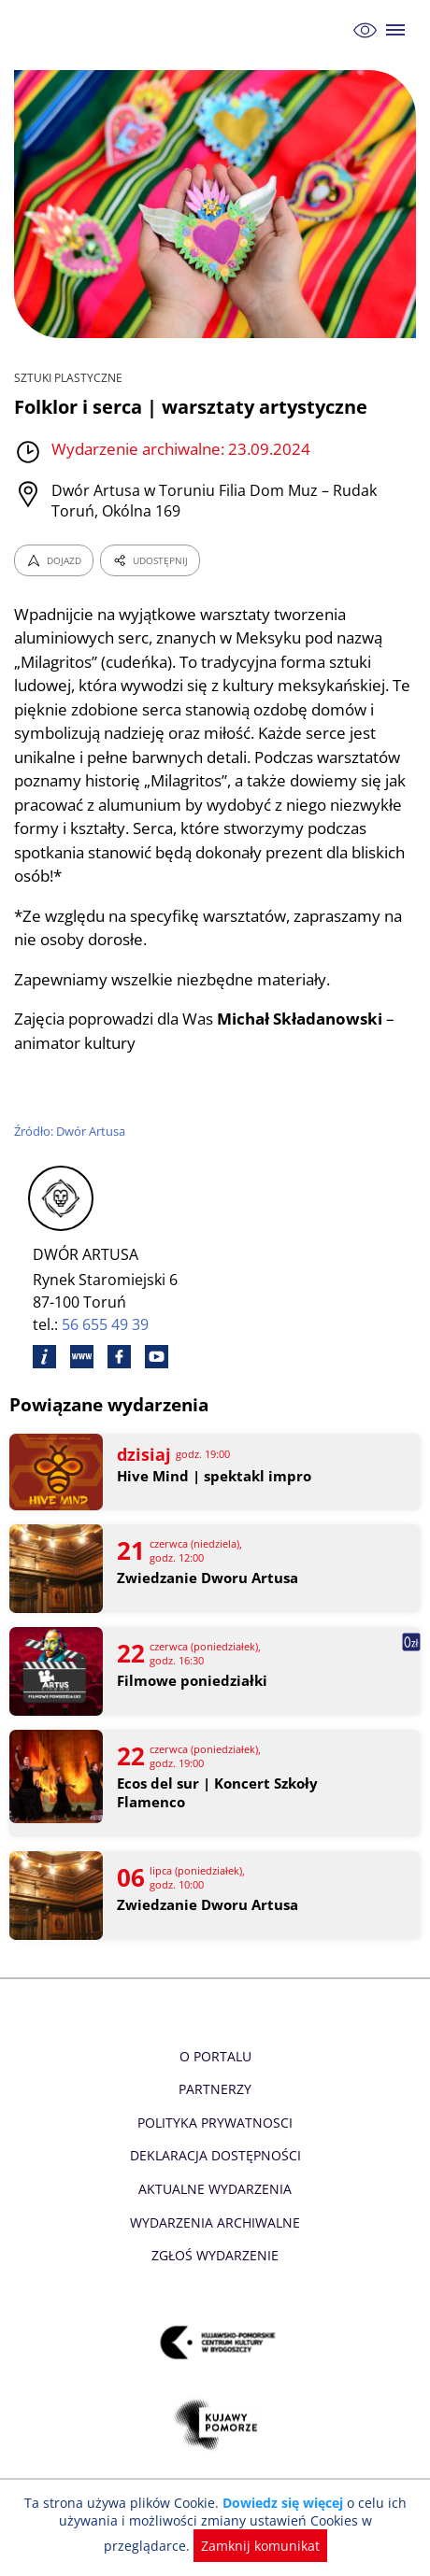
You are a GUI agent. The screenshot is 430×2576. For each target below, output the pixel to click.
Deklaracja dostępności (215, 2155)
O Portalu (215, 2056)
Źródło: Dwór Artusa (71, 1131)
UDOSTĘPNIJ (149, 560)
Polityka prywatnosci (214, 2122)
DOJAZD (53, 560)
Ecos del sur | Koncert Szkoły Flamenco (217, 1793)
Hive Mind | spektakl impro (212, 1476)
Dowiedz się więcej (281, 2503)
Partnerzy (215, 2089)
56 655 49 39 (106, 1324)
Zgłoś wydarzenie (215, 2255)
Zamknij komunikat (215, 2546)
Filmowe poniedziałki (191, 1681)
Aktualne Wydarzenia (215, 2189)
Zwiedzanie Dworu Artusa (206, 1578)
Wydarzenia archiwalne (214, 2222)
